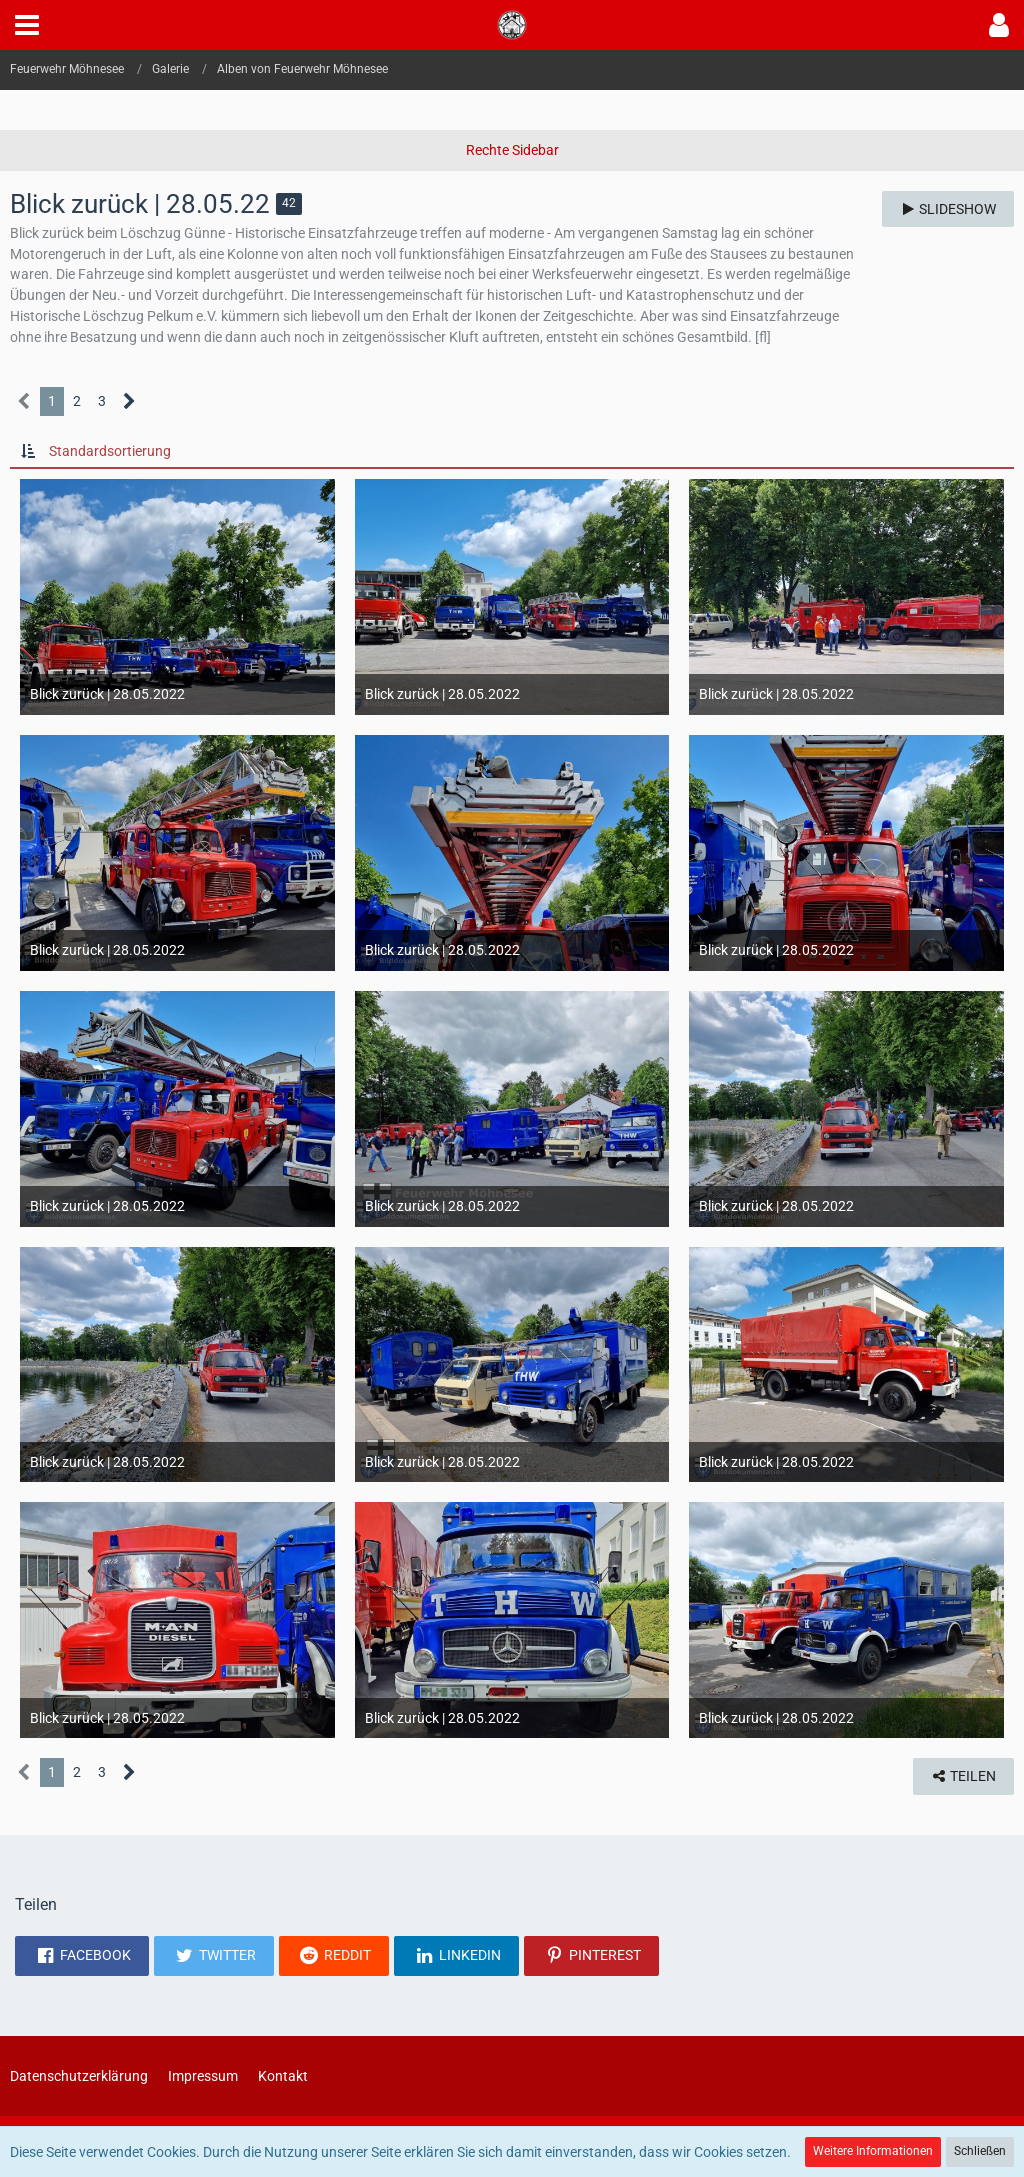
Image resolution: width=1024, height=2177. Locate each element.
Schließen (980, 2151)
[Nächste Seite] (129, 401)
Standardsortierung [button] (110, 451)
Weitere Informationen (873, 2151)
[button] (27, 25)
